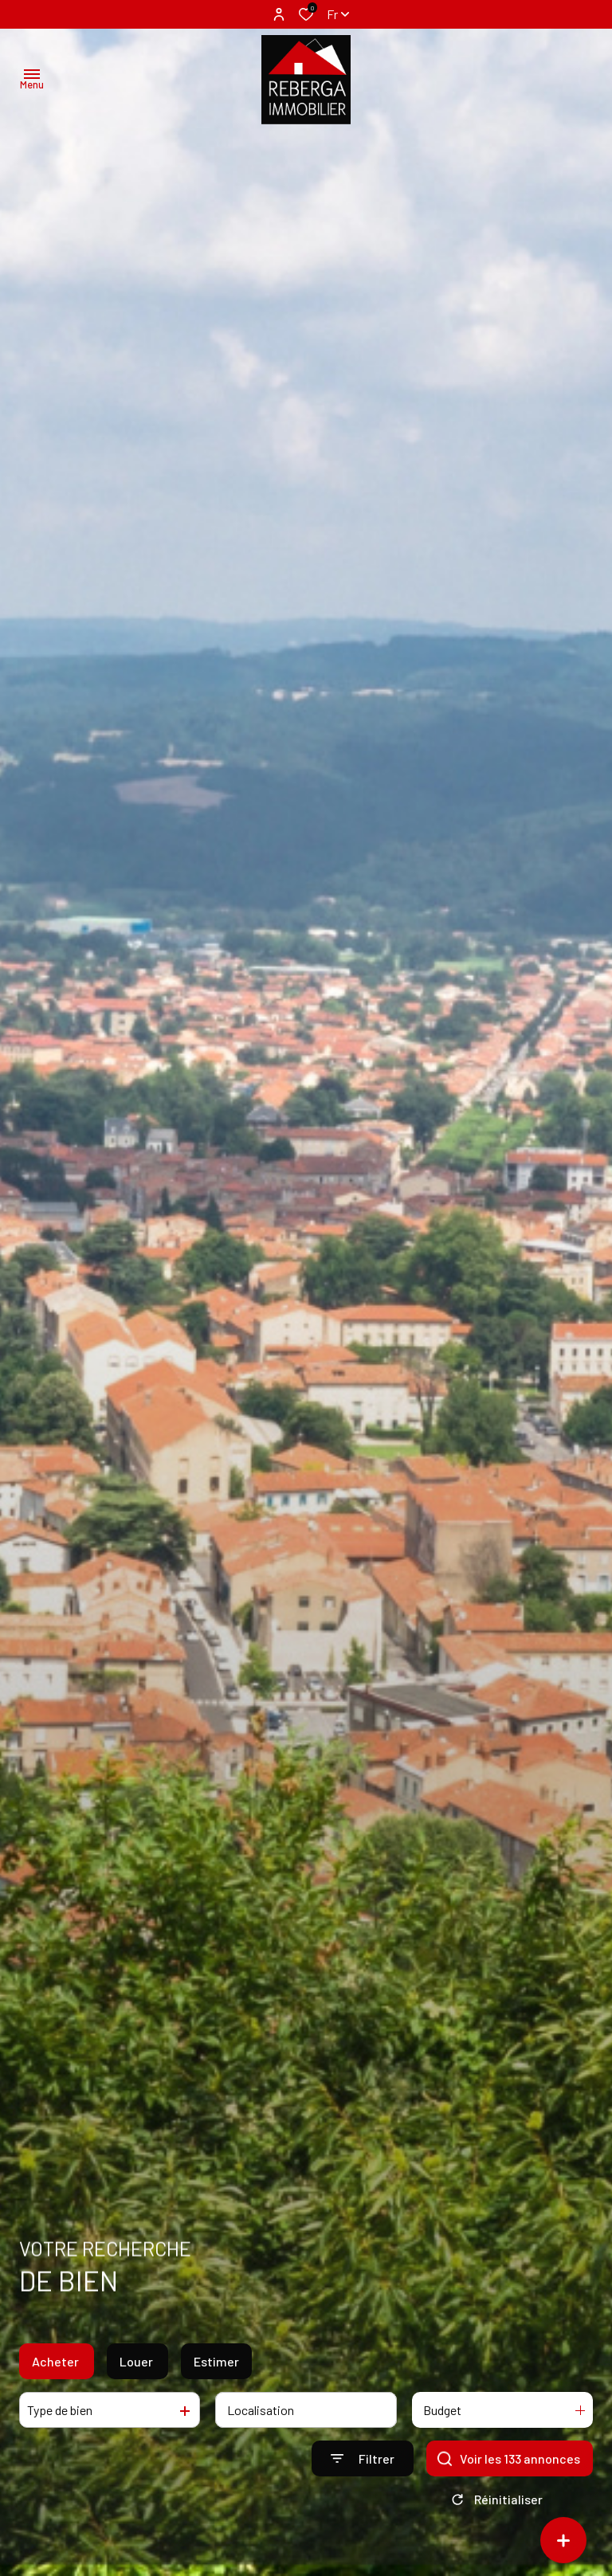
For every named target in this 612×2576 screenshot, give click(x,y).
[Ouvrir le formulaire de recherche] (363, 2468)
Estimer (216, 2370)
